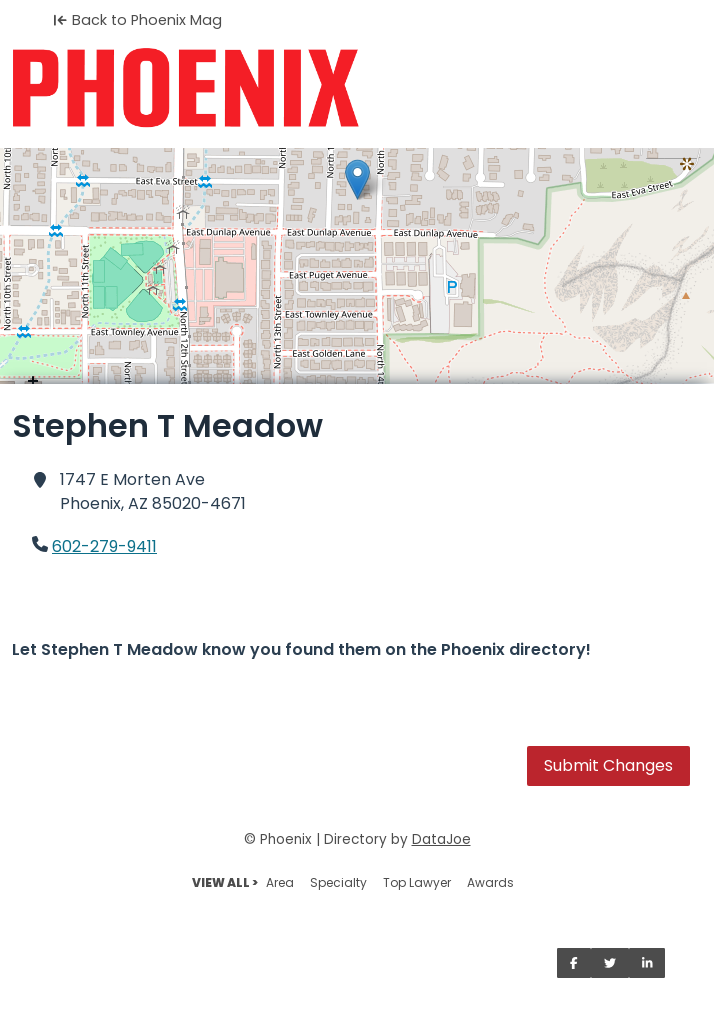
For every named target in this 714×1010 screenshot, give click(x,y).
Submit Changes (608, 765)
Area (280, 882)
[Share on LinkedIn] (647, 963)
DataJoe (441, 839)
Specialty (338, 882)
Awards (490, 882)
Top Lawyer (417, 882)
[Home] (357, 88)
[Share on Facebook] (574, 963)
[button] (357, 179)
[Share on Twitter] (610, 963)
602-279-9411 (104, 546)
